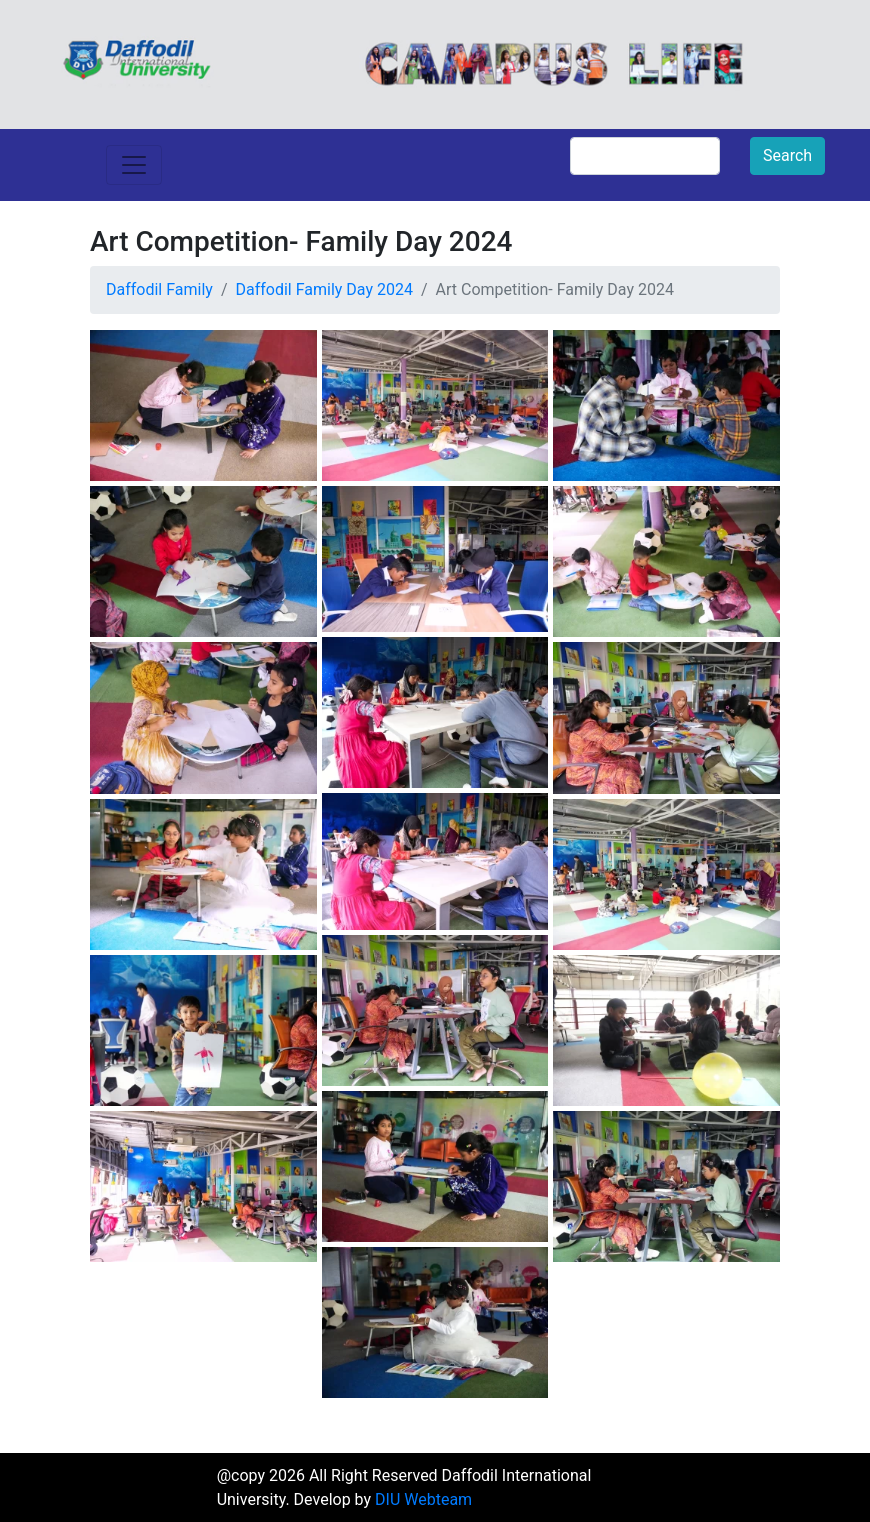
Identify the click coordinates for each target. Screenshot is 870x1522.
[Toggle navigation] (134, 165)
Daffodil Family (159, 289)
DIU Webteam (423, 1499)
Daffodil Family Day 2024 (324, 289)
